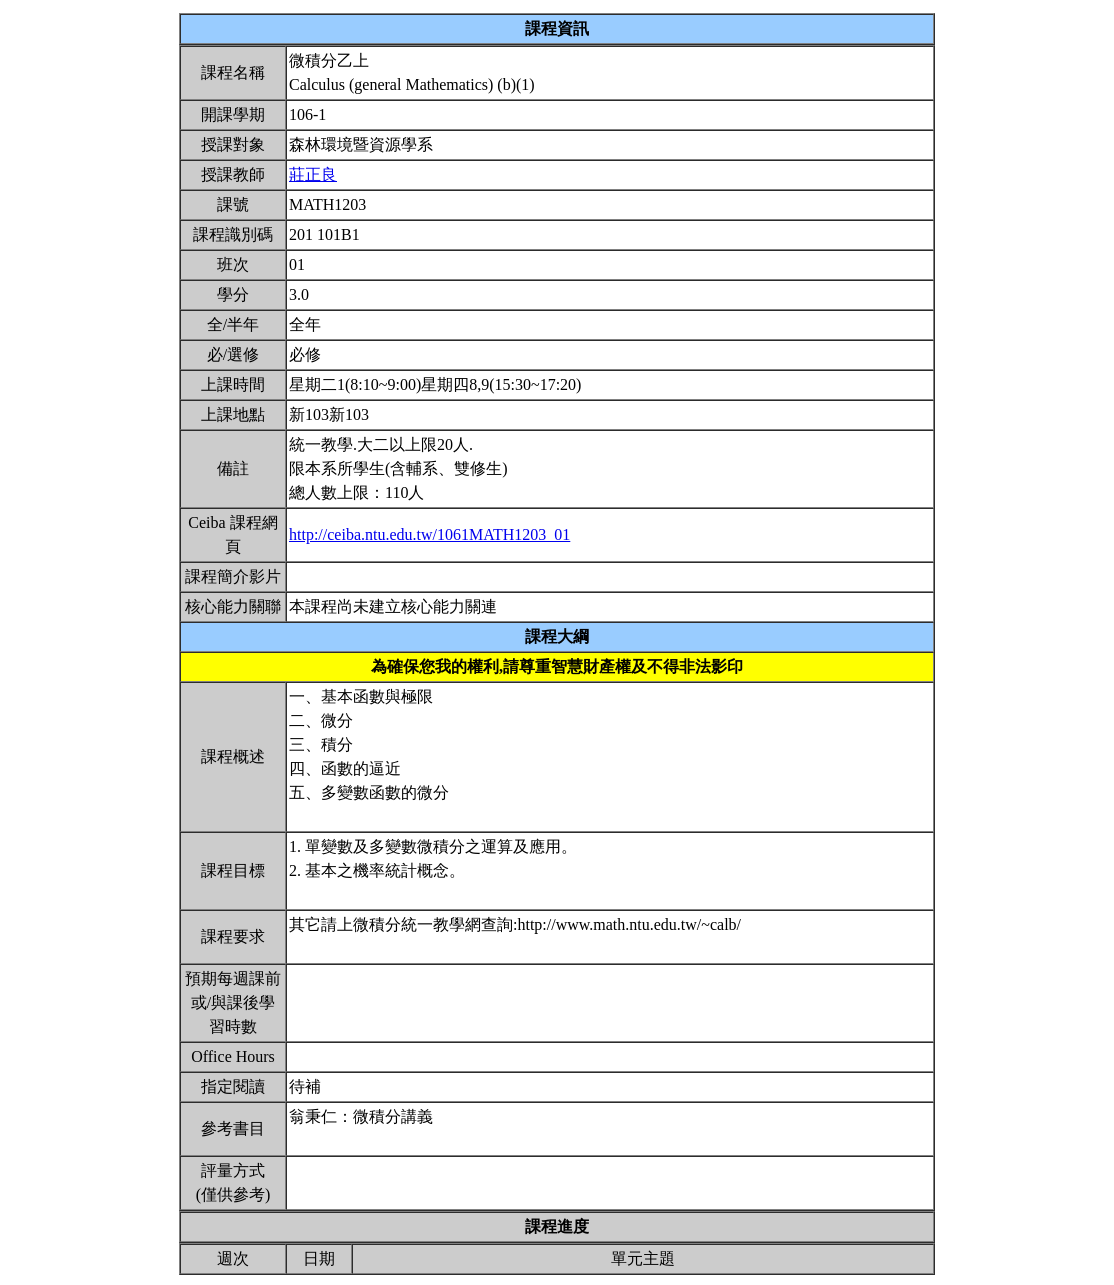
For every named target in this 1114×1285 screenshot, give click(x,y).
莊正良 (313, 174)
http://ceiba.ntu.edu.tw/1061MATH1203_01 (429, 534)
